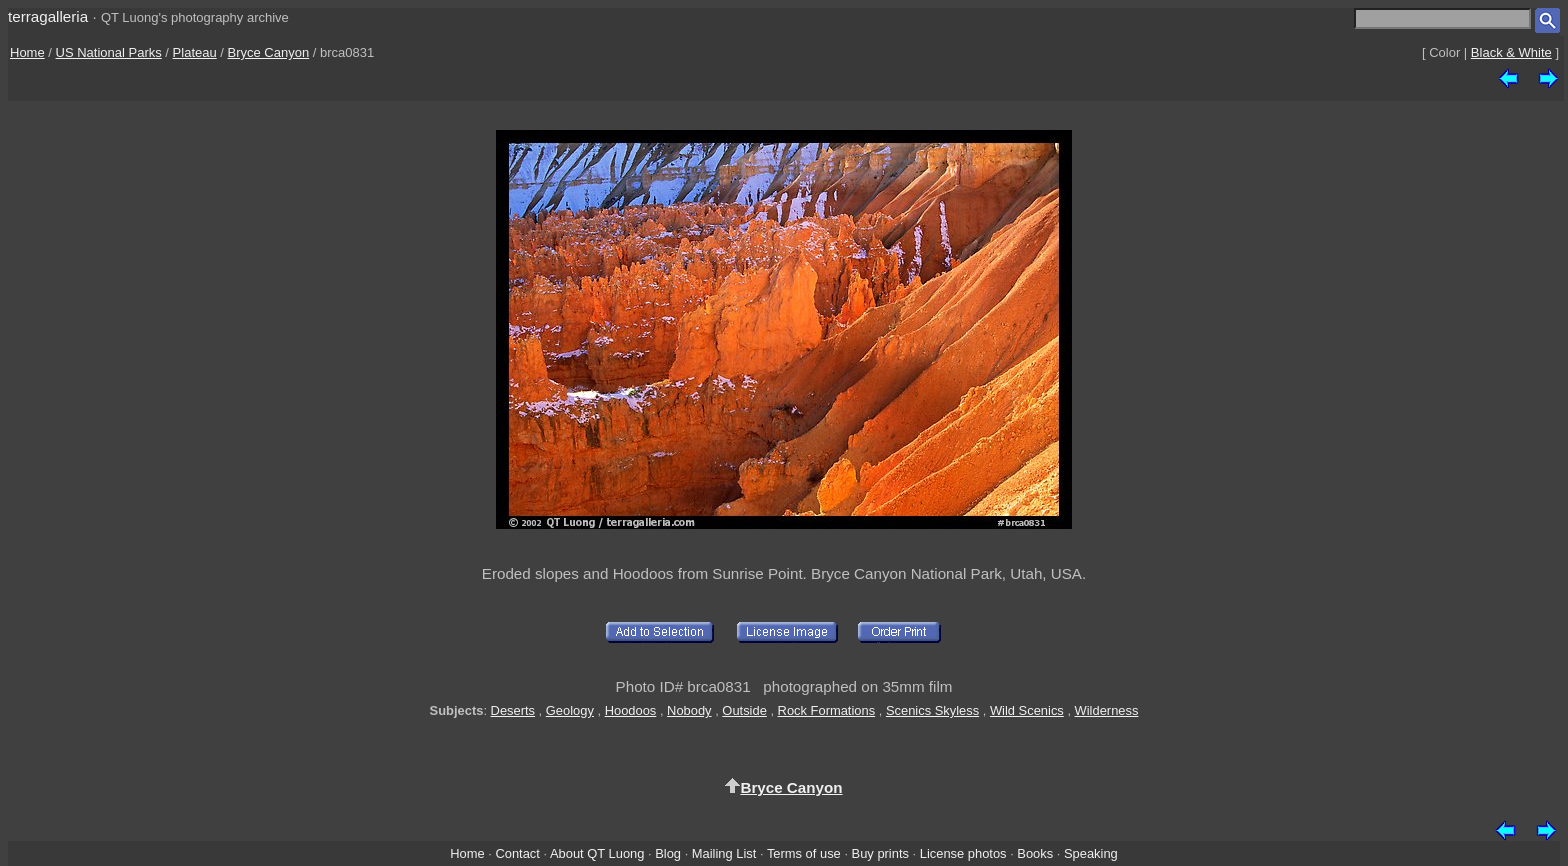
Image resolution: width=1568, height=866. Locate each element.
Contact (517, 853)
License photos (963, 853)
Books (1035, 853)
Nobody (689, 710)
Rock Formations (827, 710)
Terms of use (804, 853)
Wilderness (1107, 710)
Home (27, 52)
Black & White (1511, 52)
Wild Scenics (1027, 710)
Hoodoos (631, 710)
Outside (744, 710)
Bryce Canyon (269, 52)
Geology (570, 710)
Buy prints (880, 853)
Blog (668, 853)
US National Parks (109, 52)
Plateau (195, 52)
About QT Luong (597, 853)
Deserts (513, 710)
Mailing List (724, 853)
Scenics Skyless (932, 710)
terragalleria (48, 16)
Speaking (1091, 853)
